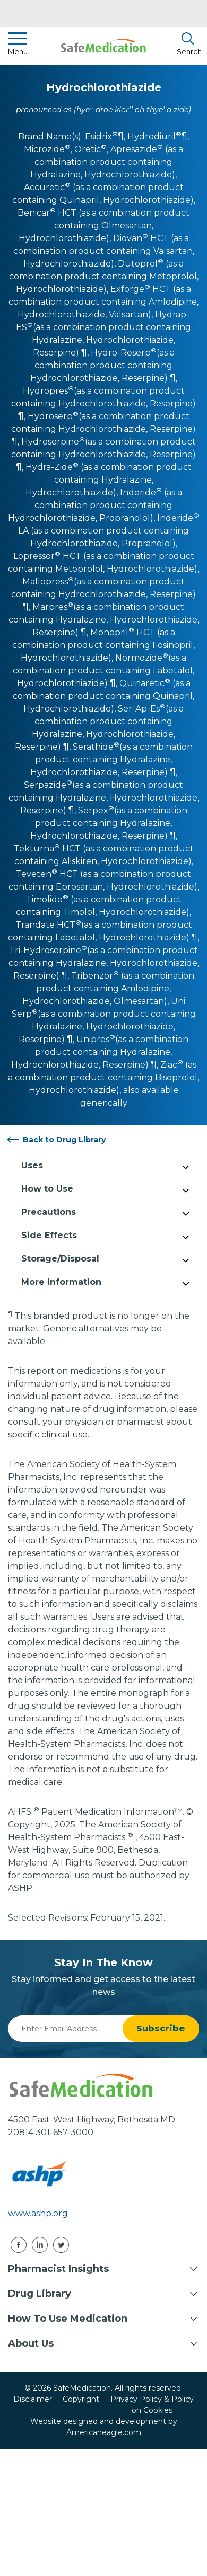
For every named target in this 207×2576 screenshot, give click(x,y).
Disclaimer (32, 2399)
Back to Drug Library (64, 1139)
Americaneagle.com (103, 2432)
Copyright (81, 2399)
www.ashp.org (38, 2213)
